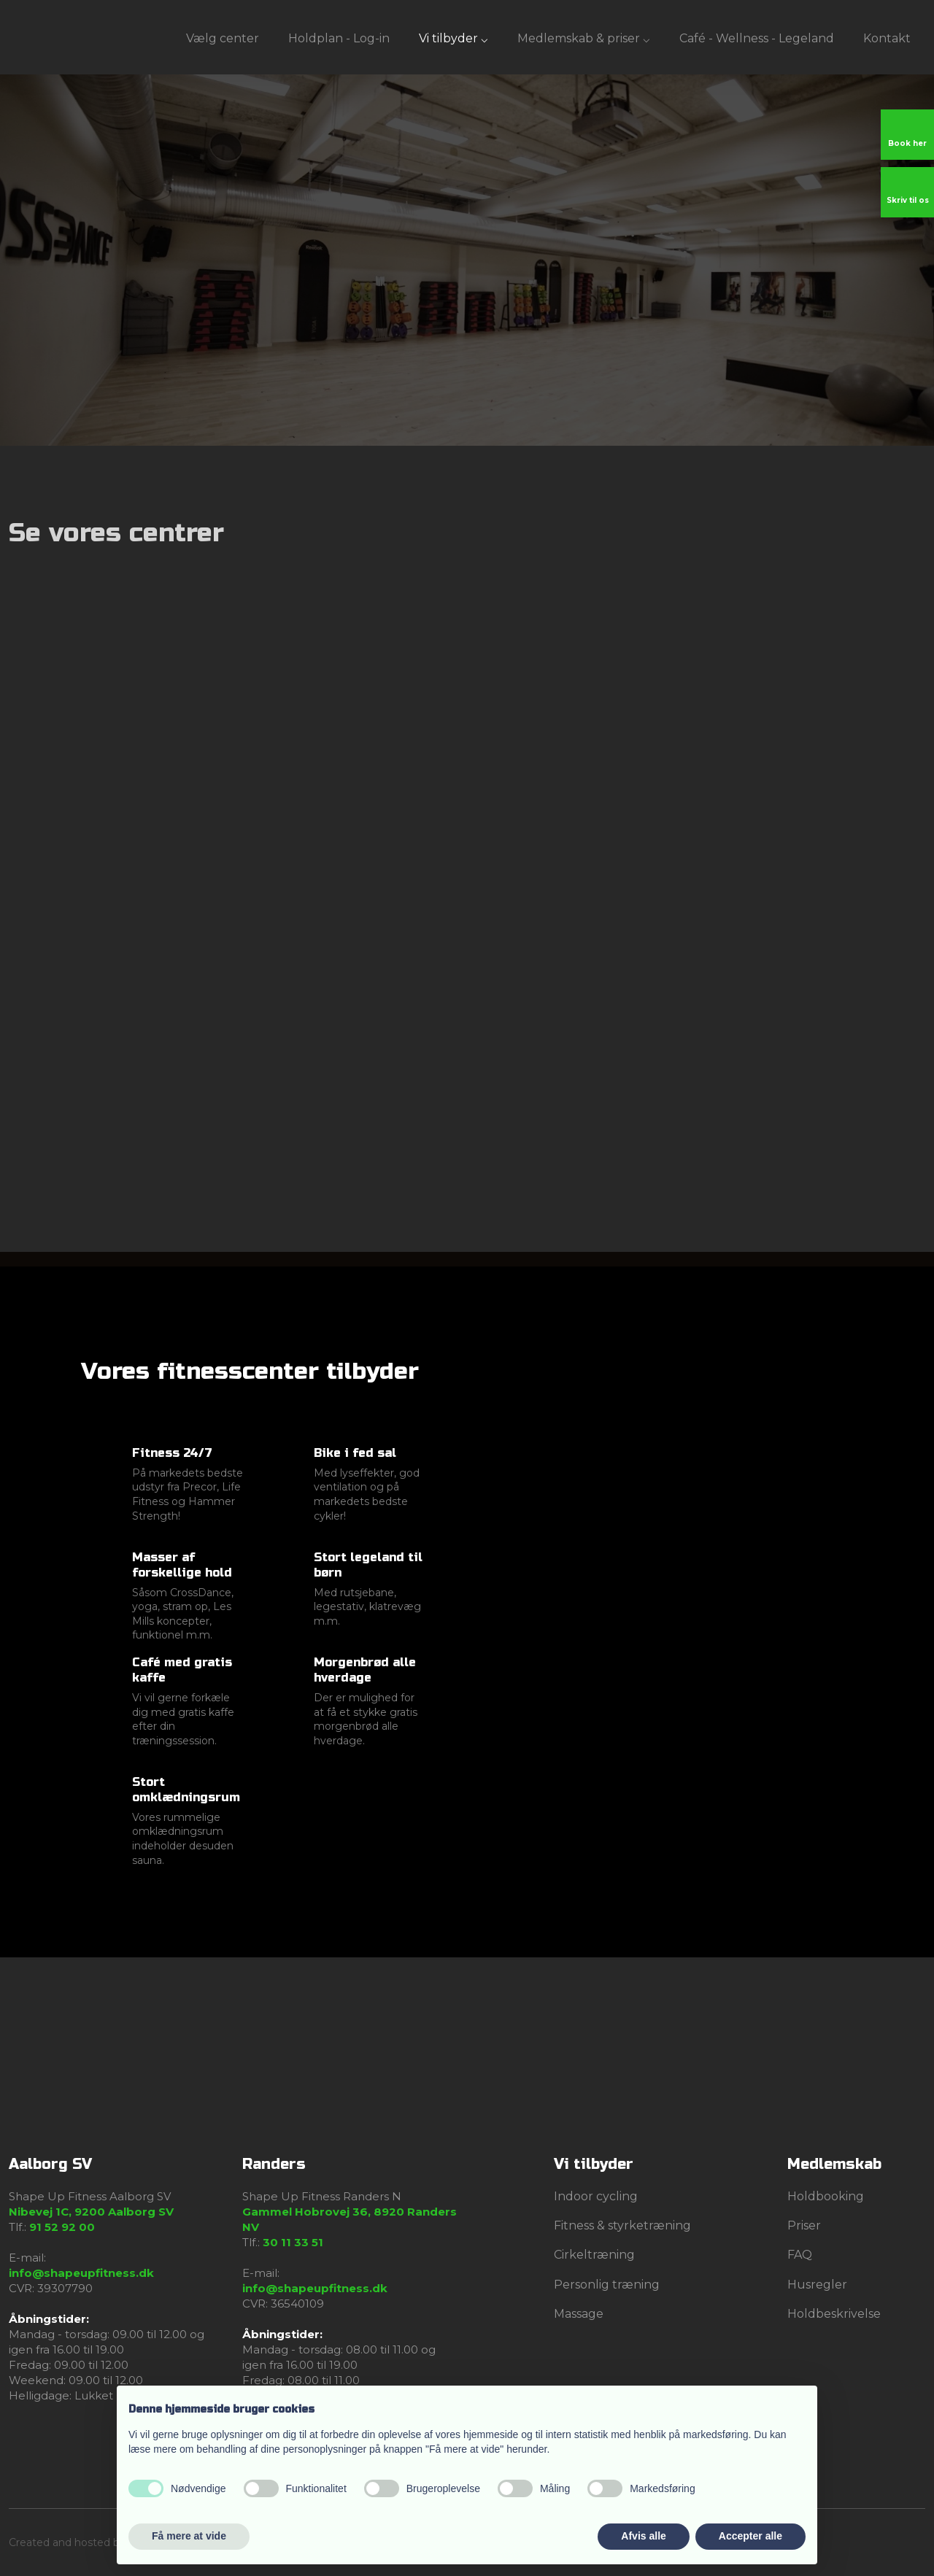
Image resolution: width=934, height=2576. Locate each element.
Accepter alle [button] (750, 2536)
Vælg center (222, 38)
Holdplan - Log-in (339, 38)
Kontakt (887, 38)
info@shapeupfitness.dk (81, 2273)
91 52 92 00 (62, 2227)
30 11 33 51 (293, 2242)
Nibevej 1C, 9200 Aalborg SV (91, 2212)
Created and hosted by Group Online (102, 2542)
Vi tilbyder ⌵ (453, 38)
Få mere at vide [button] (189, 2536)
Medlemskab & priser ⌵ (583, 38)
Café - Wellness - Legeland (756, 38)
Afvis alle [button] (643, 2536)
